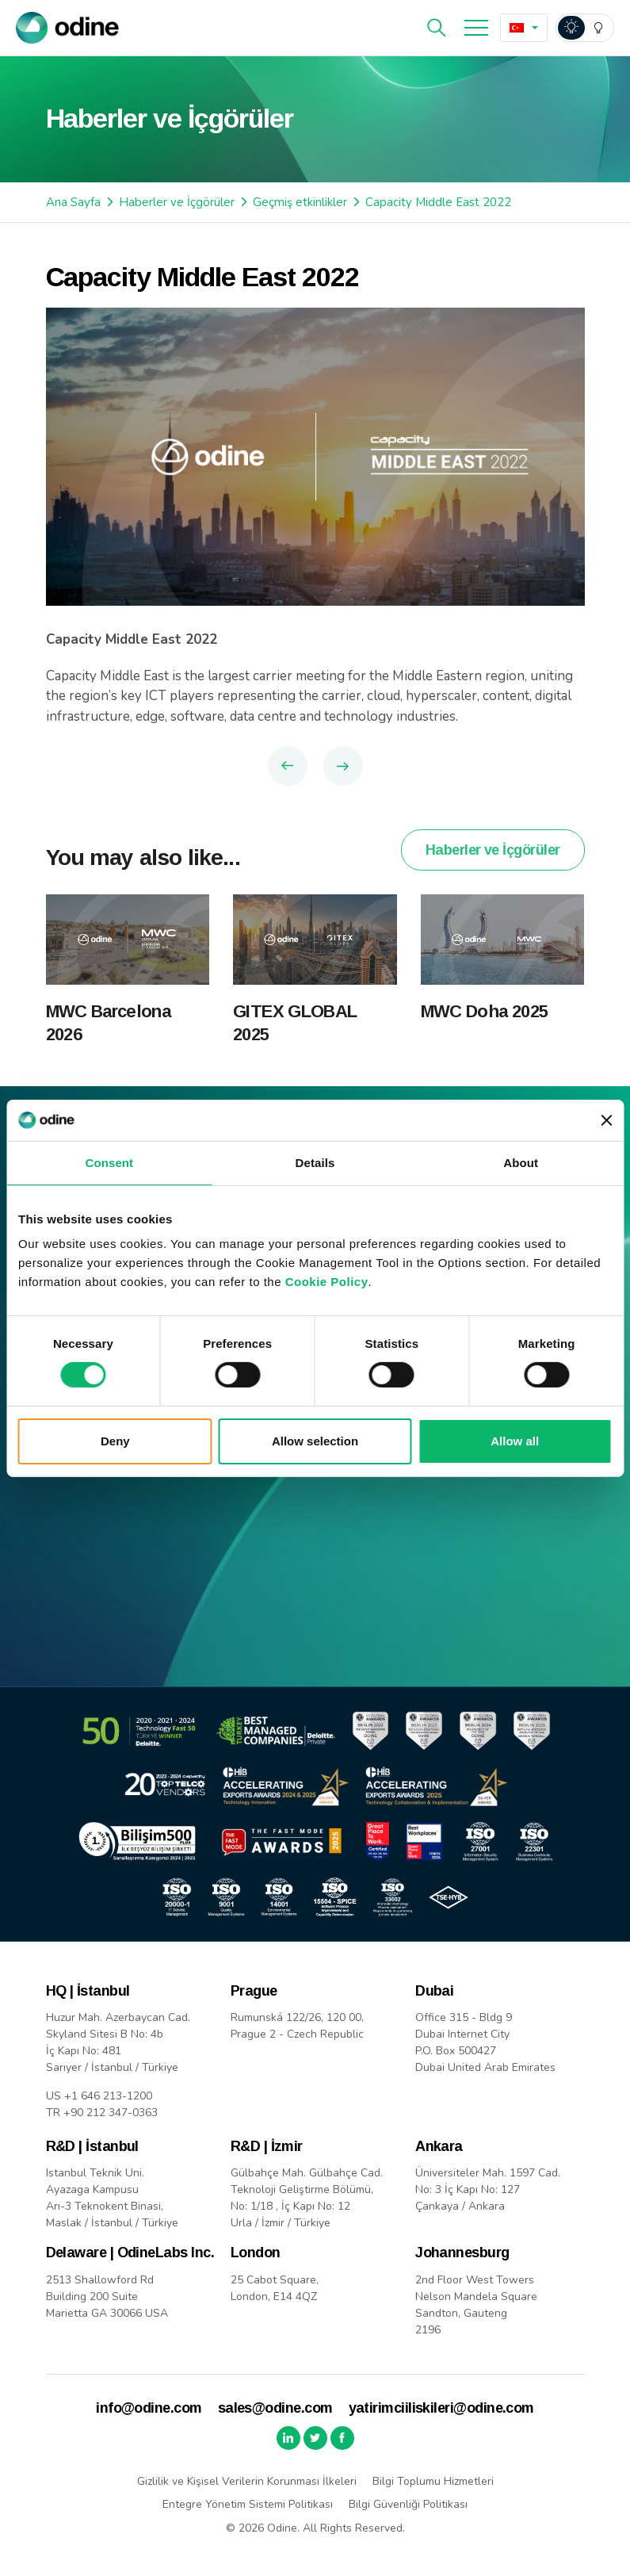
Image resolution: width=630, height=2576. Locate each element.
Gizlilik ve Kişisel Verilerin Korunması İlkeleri (247, 2481)
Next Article (343, 766)
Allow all (515, 1441)
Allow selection (315, 1441)
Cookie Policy (326, 1281)
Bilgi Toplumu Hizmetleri (433, 2481)
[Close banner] (606, 1120)
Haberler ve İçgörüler (177, 202)
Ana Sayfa (73, 202)
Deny (115, 1441)
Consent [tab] (109, 1162)
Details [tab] (315, 1162)
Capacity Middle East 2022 (438, 202)
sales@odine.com (275, 2408)
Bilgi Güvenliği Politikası (408, 2504)
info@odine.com (148, 2408)
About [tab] (520, 1162)
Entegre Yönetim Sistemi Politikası (247, 2504)
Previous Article (287, 766)
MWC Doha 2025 (484, 1033)
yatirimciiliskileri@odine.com (441, 2408)
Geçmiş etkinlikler (300, 202)
